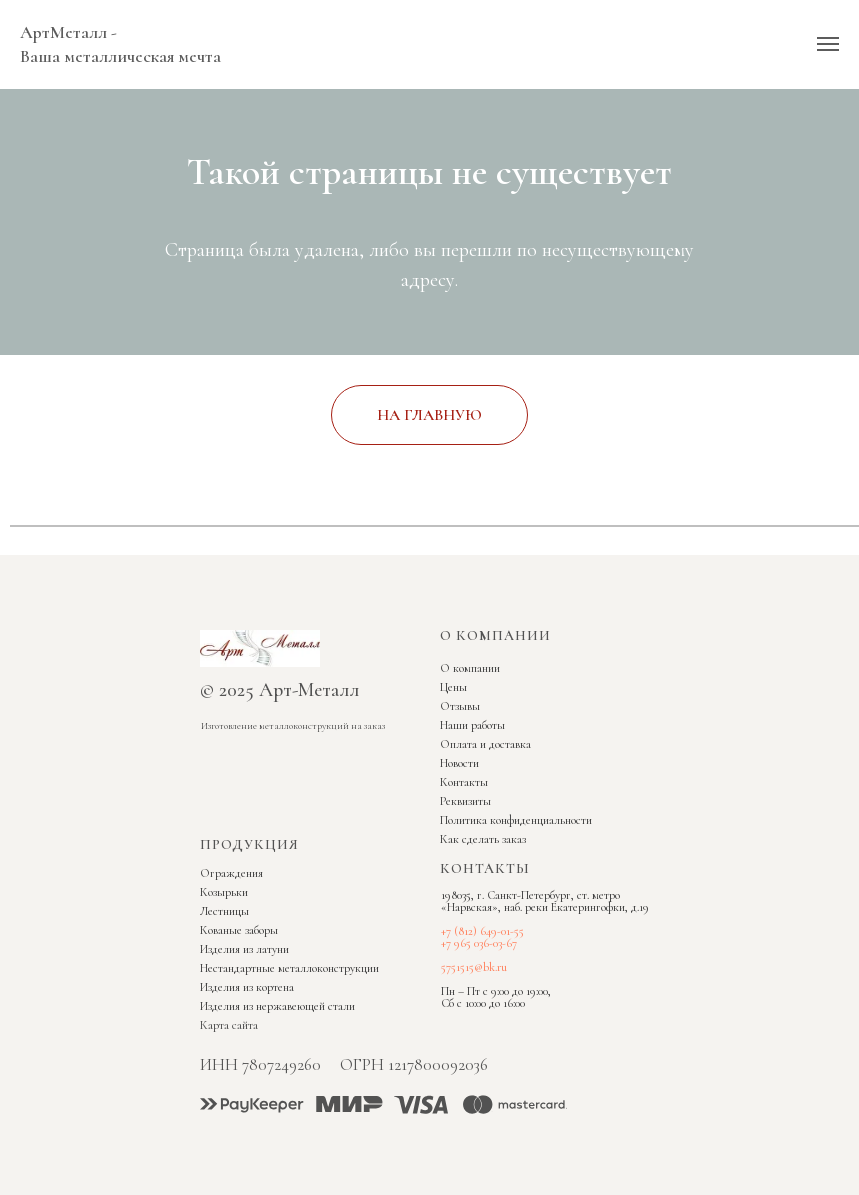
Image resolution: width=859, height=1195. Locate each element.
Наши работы (472, 725)
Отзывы (460, 706)
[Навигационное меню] (828, 44)
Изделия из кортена (247, 987)
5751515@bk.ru (474, 967)
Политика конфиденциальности (516, 820)
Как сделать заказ (483, 839)
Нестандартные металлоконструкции (289, 968)
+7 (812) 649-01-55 (482, 931)
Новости (459, 763)
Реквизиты (465, 801)
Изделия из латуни (244, 949)
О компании (470, 668)
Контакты (464, 782)
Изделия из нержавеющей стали (277, 1006)
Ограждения (231, 873)
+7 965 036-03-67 (479, 943)
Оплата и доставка (485, 744)
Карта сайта (229, 1025)
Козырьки (224, 892)
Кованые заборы (239, 930)
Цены (453, 687)
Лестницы (224, 911)
